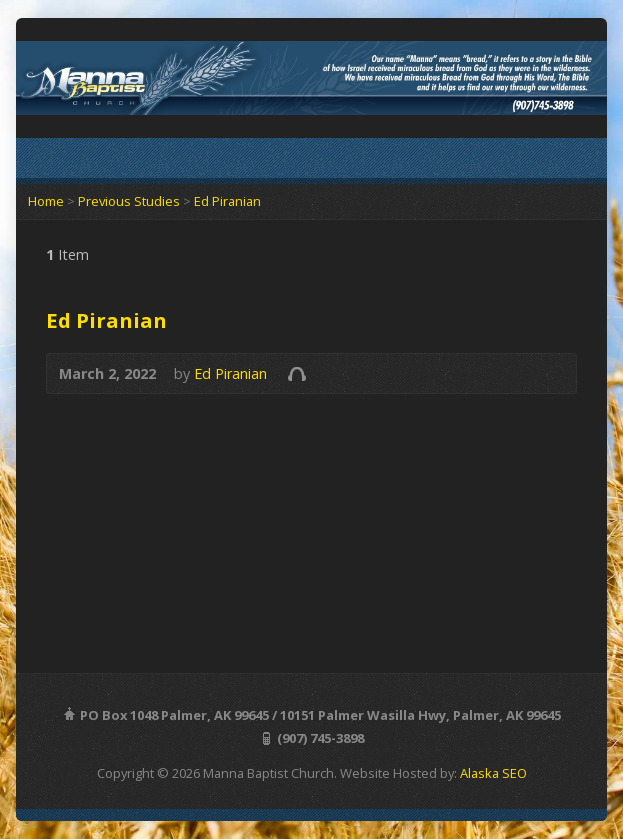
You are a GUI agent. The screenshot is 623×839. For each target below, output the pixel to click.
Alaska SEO (493, 773)
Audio (296, 373)
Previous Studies (129, 201)
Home (46, 201)
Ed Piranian (227, 201)
